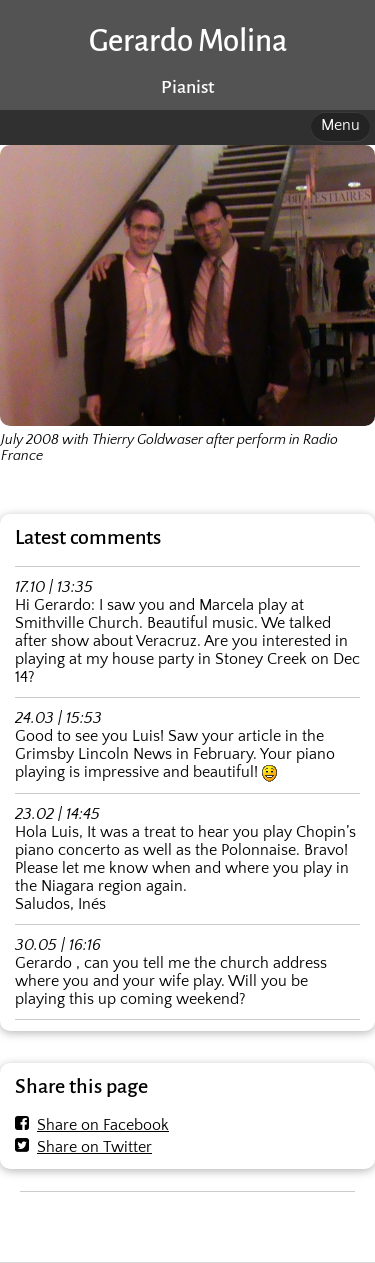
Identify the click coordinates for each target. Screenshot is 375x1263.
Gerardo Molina (188, 41)
